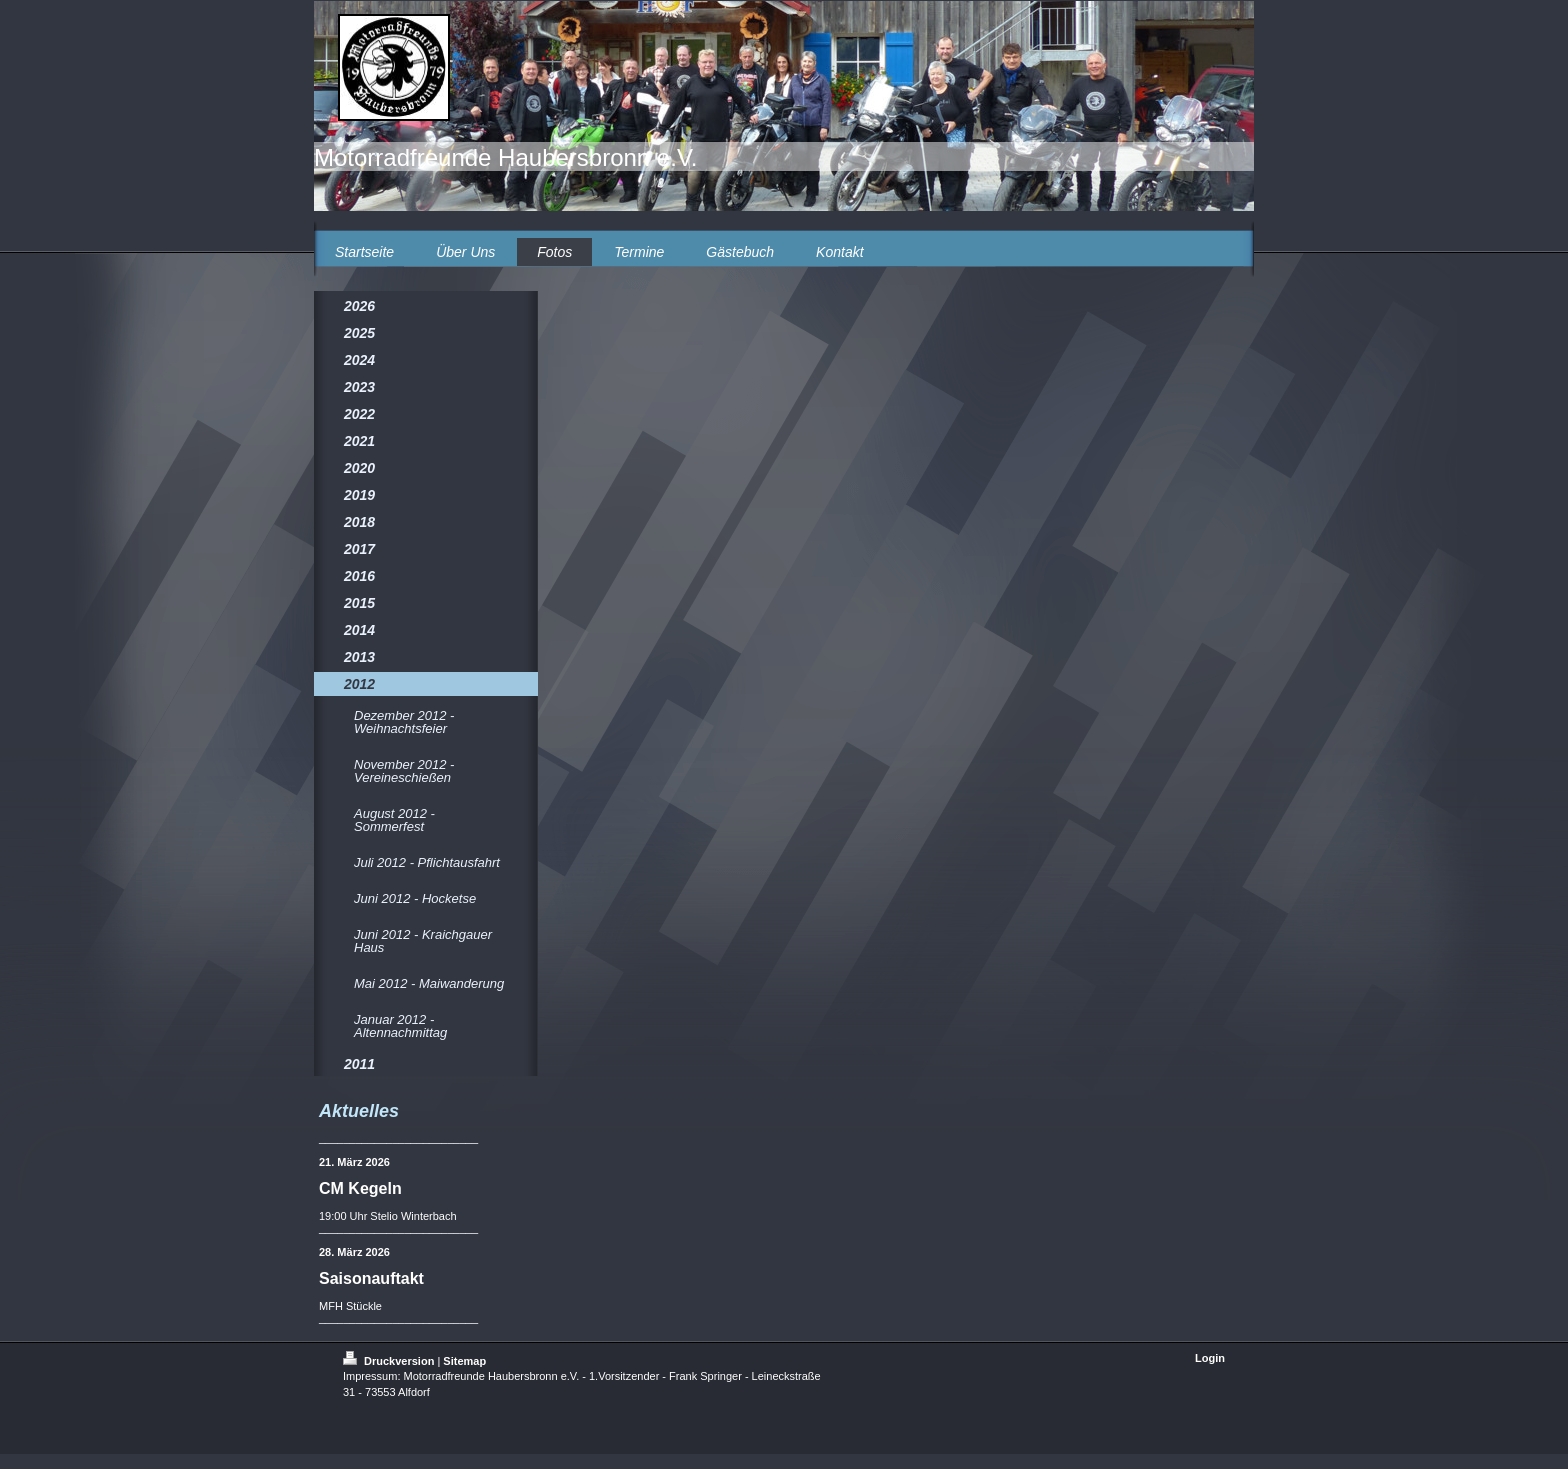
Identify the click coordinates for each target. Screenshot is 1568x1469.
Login (1210, 1358)
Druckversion (390, 1361)
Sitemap (464, 1361)
